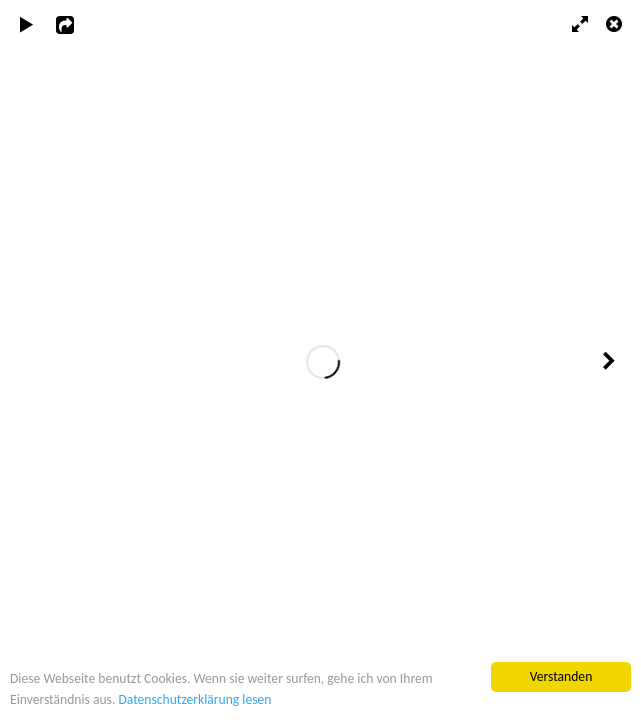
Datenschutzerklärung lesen (194, 699)
